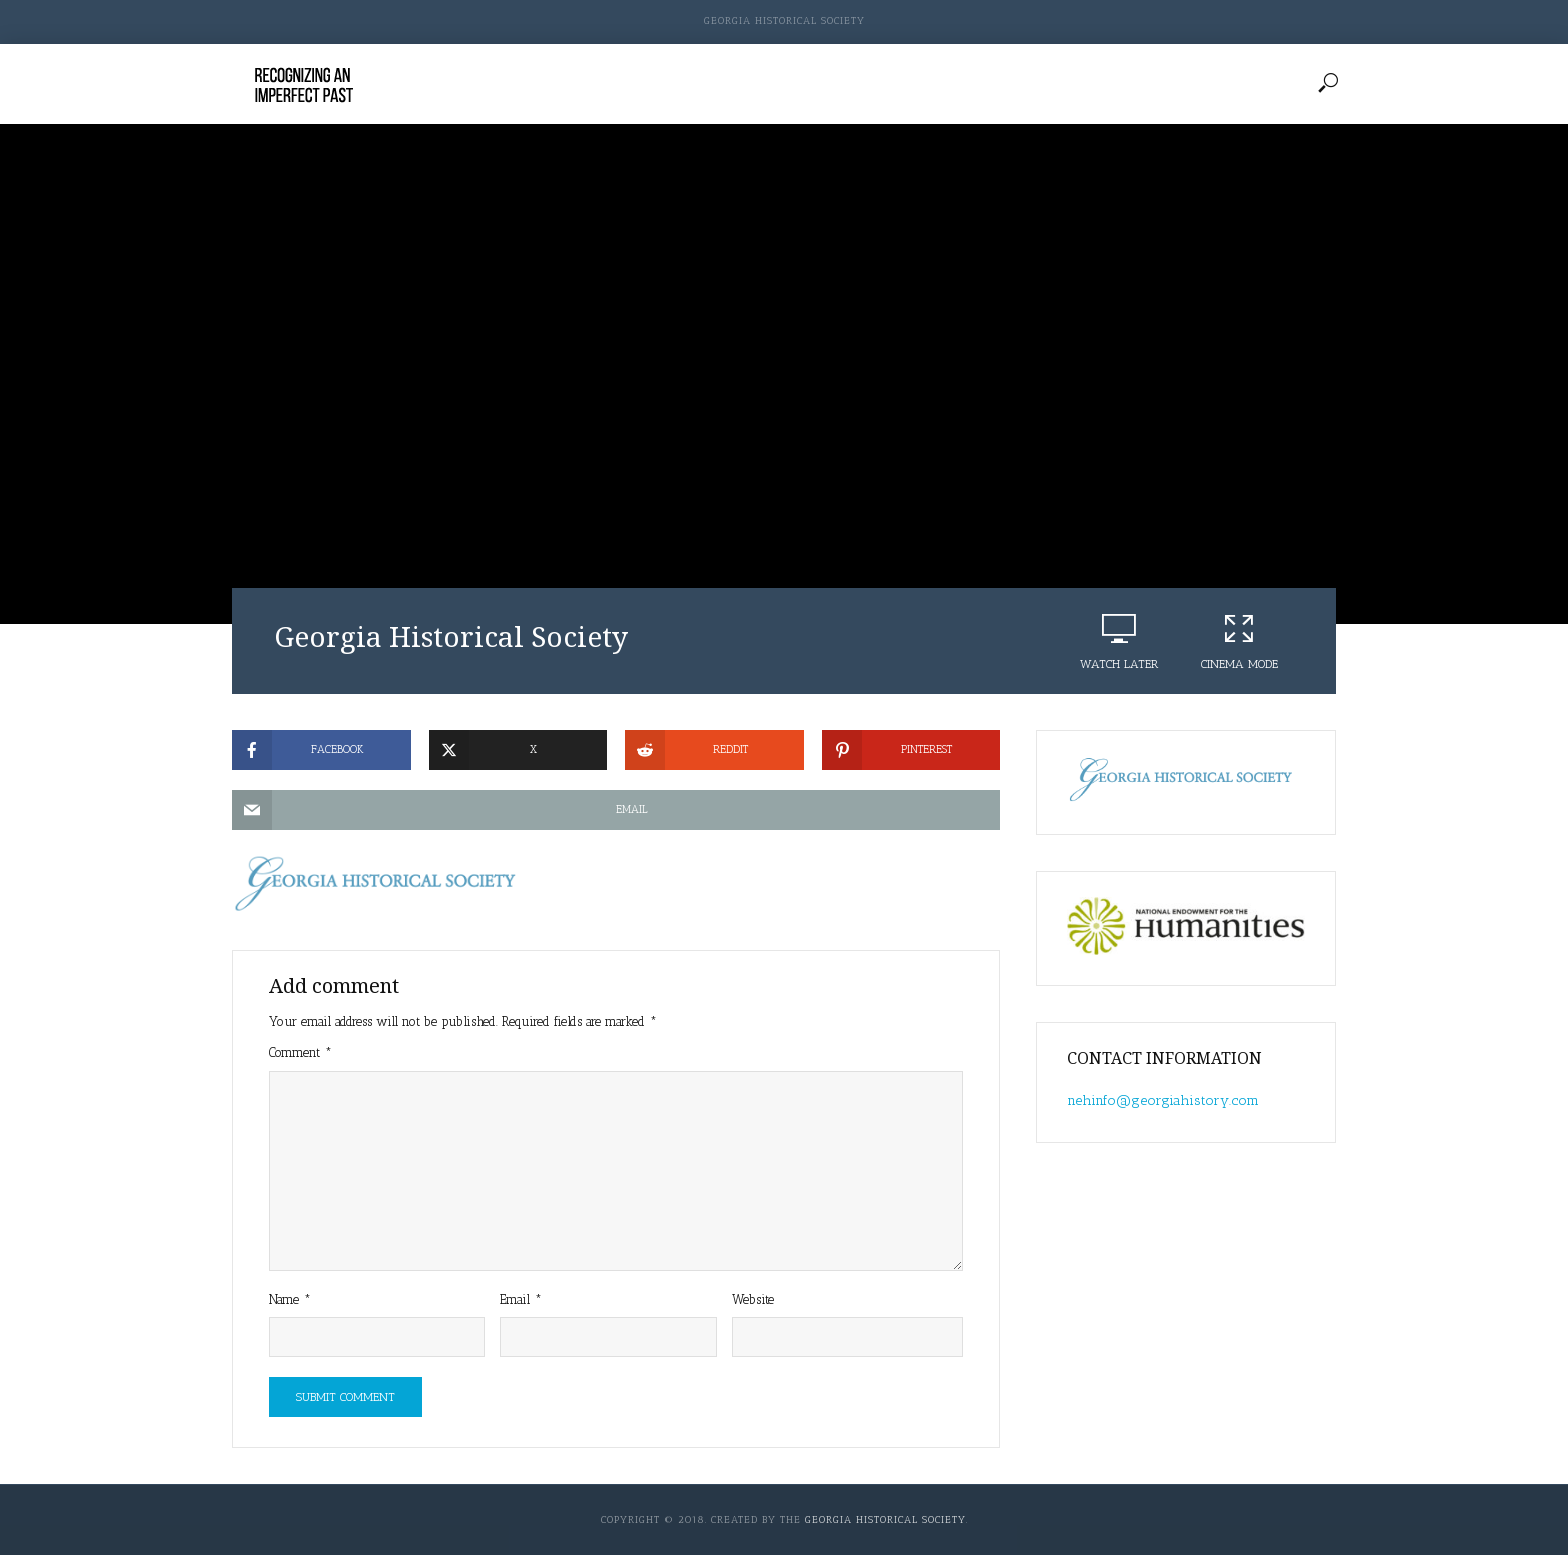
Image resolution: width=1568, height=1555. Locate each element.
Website (753, 1299)
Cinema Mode (1239, 641)
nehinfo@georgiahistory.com (1163, 1100)
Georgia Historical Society (784, 21)
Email (521, 1299)
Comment (300, 1052)
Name (290, 1299)
